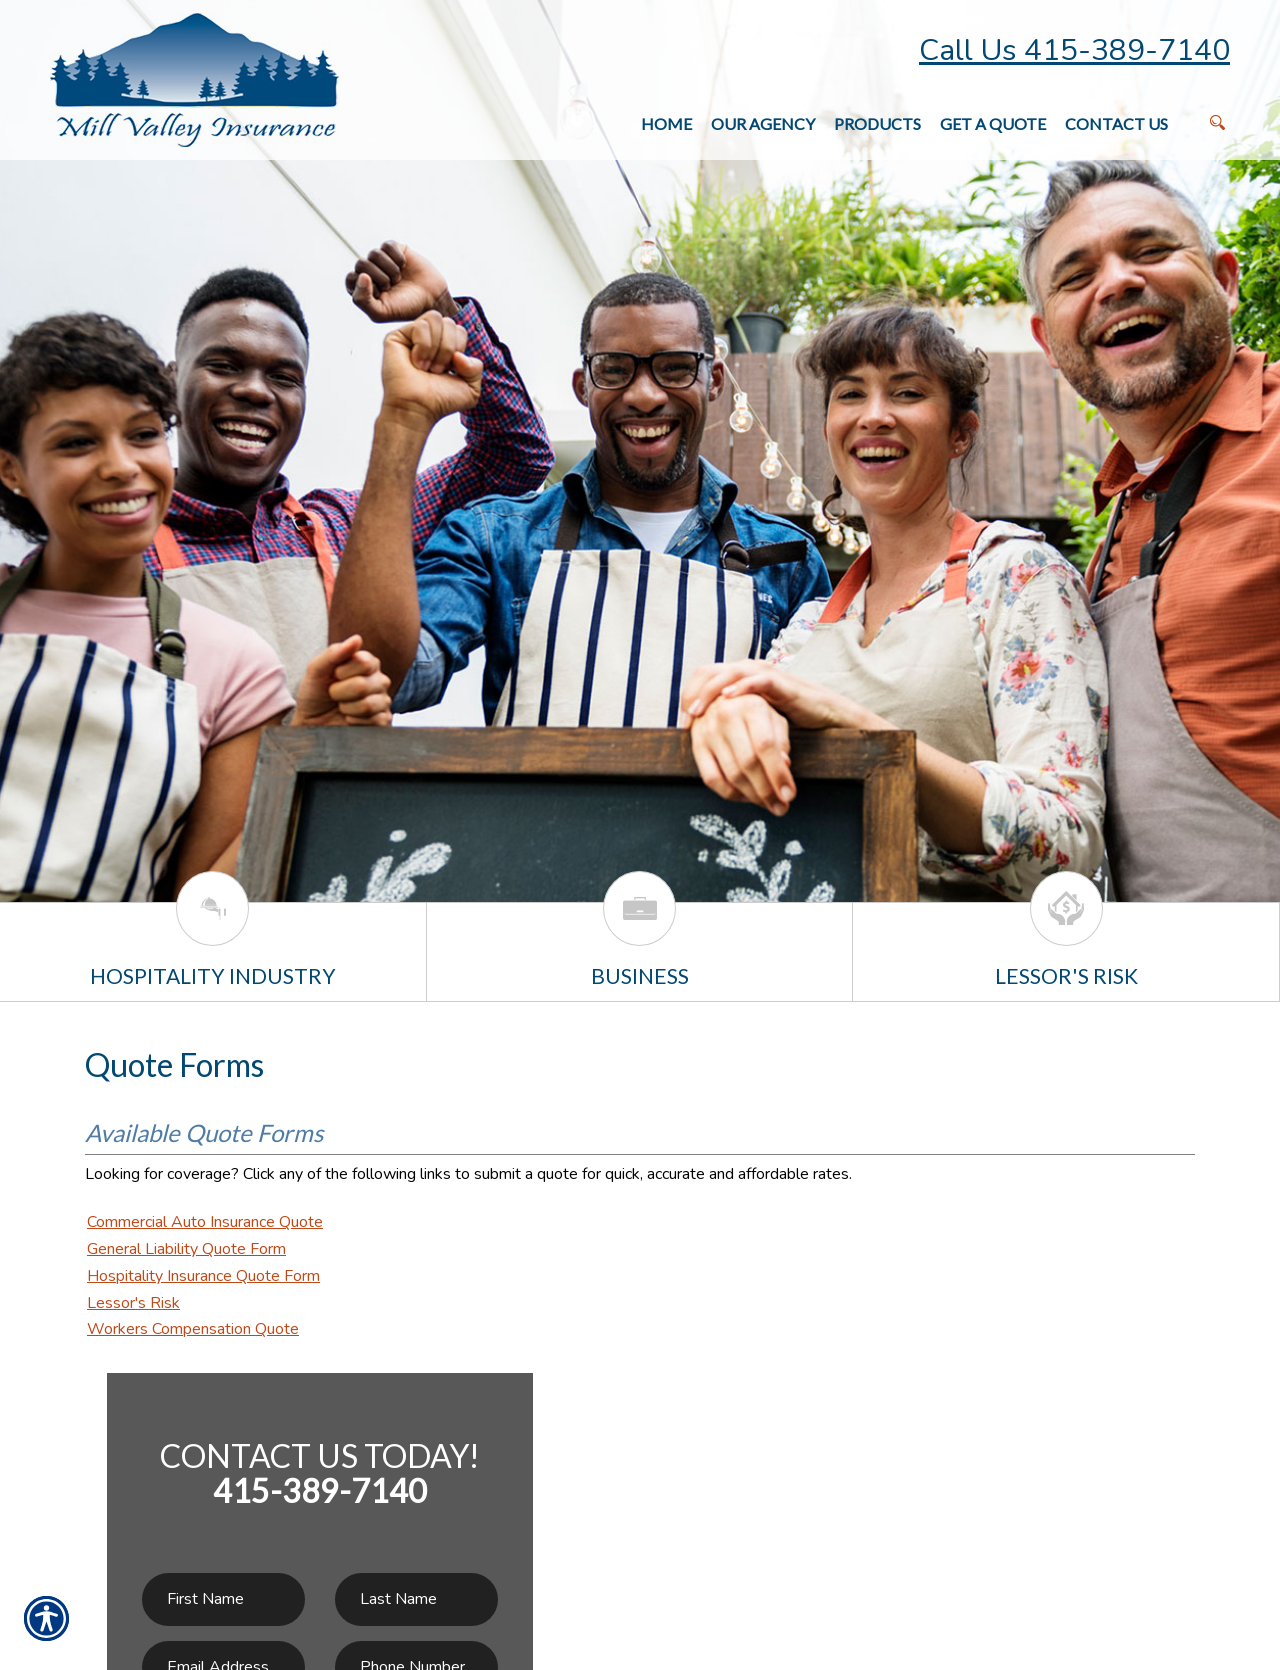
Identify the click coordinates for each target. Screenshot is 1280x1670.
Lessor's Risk (133, 1303)
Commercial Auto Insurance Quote (205, 1222)
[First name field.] (223, 1599)
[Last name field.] (416, 1599)
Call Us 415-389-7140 (1074, 50)
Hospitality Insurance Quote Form (203, 1276)
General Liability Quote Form (186, 1249)
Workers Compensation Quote (193, 1329)
